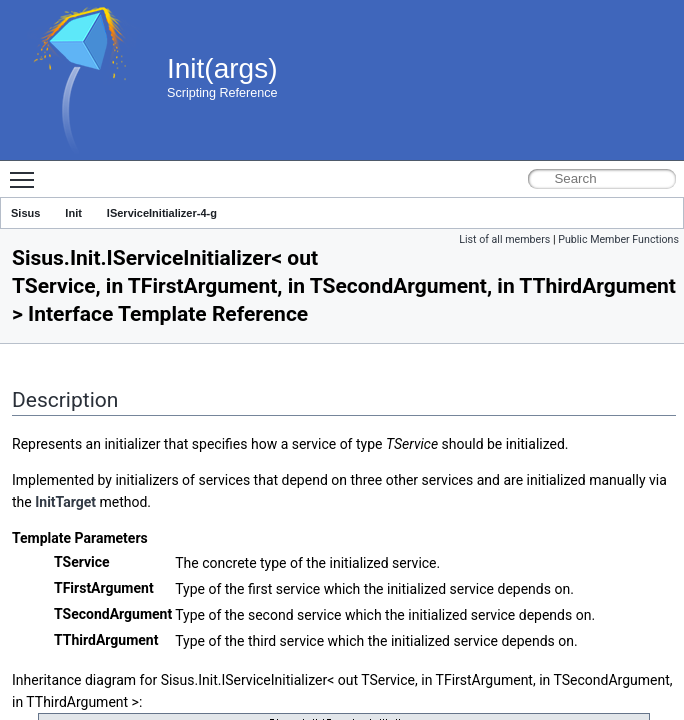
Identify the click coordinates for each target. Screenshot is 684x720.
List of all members (504, 239)
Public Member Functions (618, 239)
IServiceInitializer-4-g (162, 213)
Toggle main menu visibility (27, 171)
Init (73, 213)
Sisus (25, 213)
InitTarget (65, 502)
